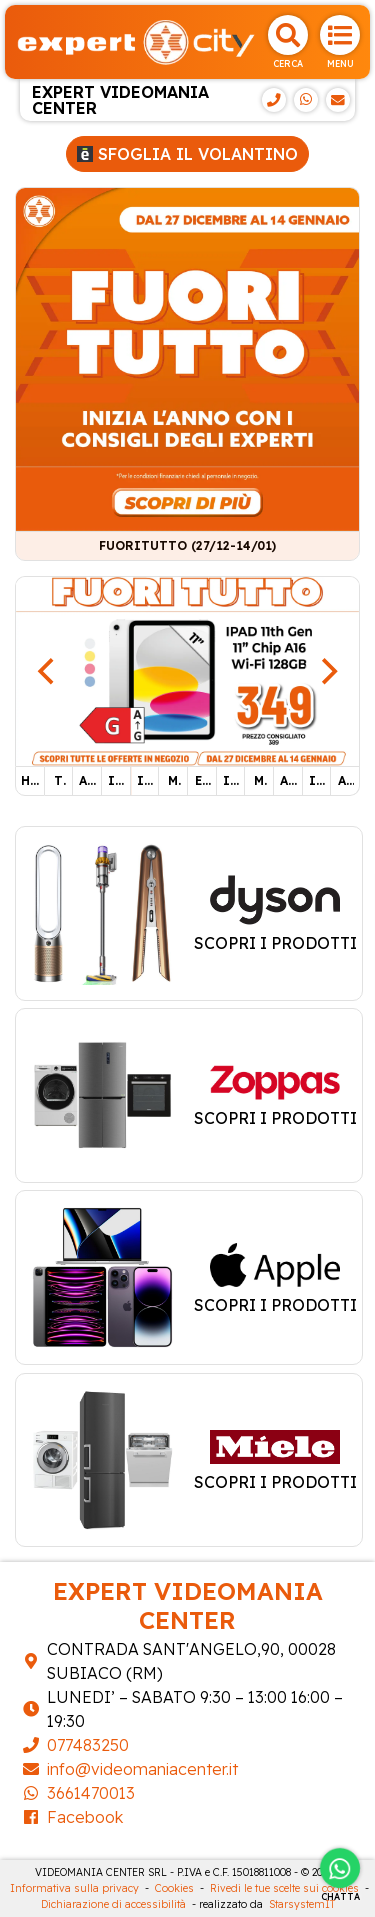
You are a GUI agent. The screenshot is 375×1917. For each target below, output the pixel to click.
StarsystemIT (302, 1904)
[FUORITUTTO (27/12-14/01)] (187, 358)
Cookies (174, 1888)
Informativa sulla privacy (74, 1888)
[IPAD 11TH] (187, 670)
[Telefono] (274, 100)
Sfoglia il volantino (187, 154)
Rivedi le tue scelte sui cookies (284, 1888)
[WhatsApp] (306, 100)
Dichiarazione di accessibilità (113, 1904)
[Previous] (48, 671)
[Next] (327, 671)
